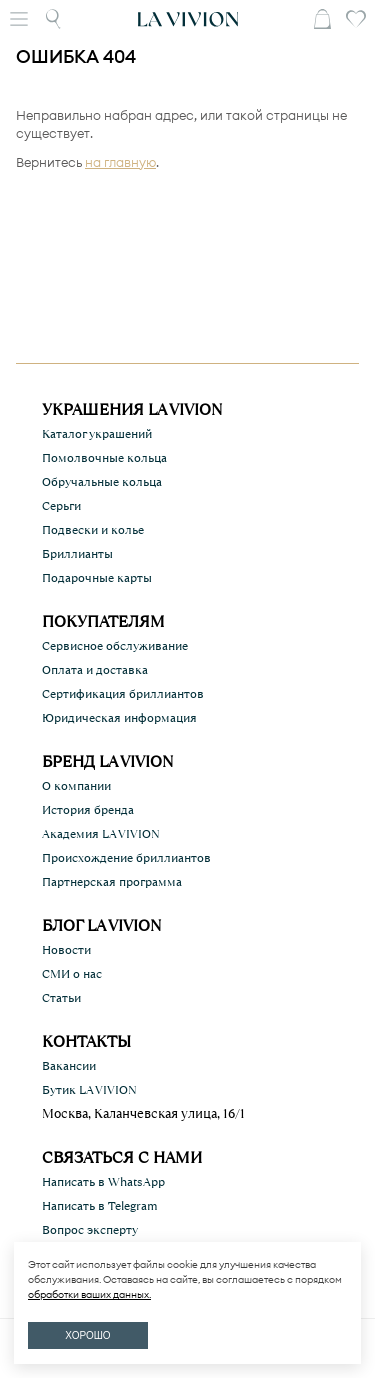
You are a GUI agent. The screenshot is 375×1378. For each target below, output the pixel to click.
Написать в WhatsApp (103, 1182)
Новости (66, 950)
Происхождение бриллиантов (126, 858)
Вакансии (69, 1066)
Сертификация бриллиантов (123, 694)
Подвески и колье (93, 530)
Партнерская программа (112, 882)
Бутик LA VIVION (89, 1090)
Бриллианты (77, 554)
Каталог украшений (97, 434)
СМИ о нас (72, 974)
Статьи (61, 998)
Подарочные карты (97, 578)
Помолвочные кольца (104, 458)
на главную (120, 162)
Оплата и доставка (95, 670)
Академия (101, 834)
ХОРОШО (87, 1335)
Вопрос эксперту (90, 1230)
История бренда (88, 810)
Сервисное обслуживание (115, 646)
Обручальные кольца (102, 482)
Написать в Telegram (100, 1206)
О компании (76, 786)
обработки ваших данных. (89, 1294)
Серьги (61, 506)
